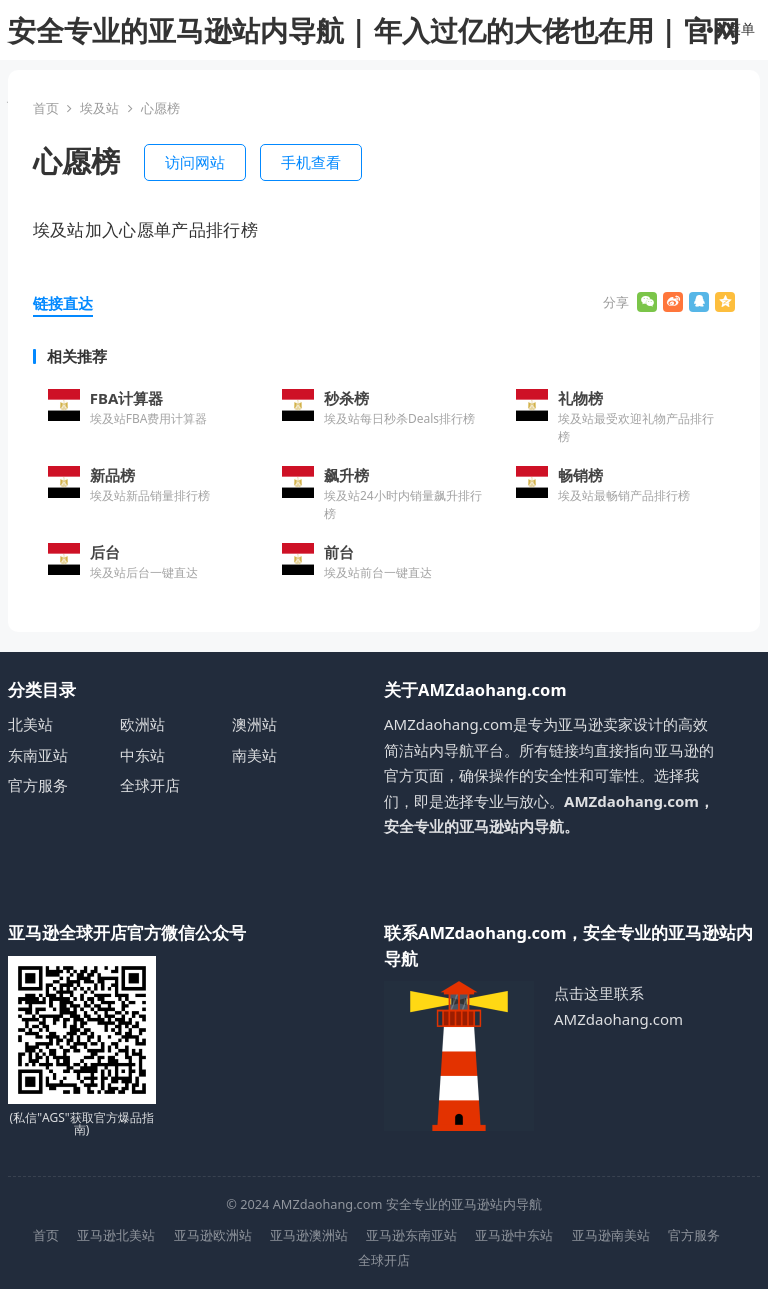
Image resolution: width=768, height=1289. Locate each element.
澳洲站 (254, 724)
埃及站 (99, 108)
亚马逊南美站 (611, 1235)
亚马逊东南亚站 (411, 1235)
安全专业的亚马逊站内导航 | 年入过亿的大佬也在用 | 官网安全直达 (374, 60)
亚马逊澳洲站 (309, 1235)
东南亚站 (38, 755)
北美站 (30, 724)
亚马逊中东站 (514, 1235)
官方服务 (38, 785)
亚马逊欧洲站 (213, 1235)
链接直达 (63, 303)
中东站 (142, 755)
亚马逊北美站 (116, 1235)
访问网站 (195, 162)
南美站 (254, 755)
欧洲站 (142, 724)
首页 (46, 108)
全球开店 (150, 785)
